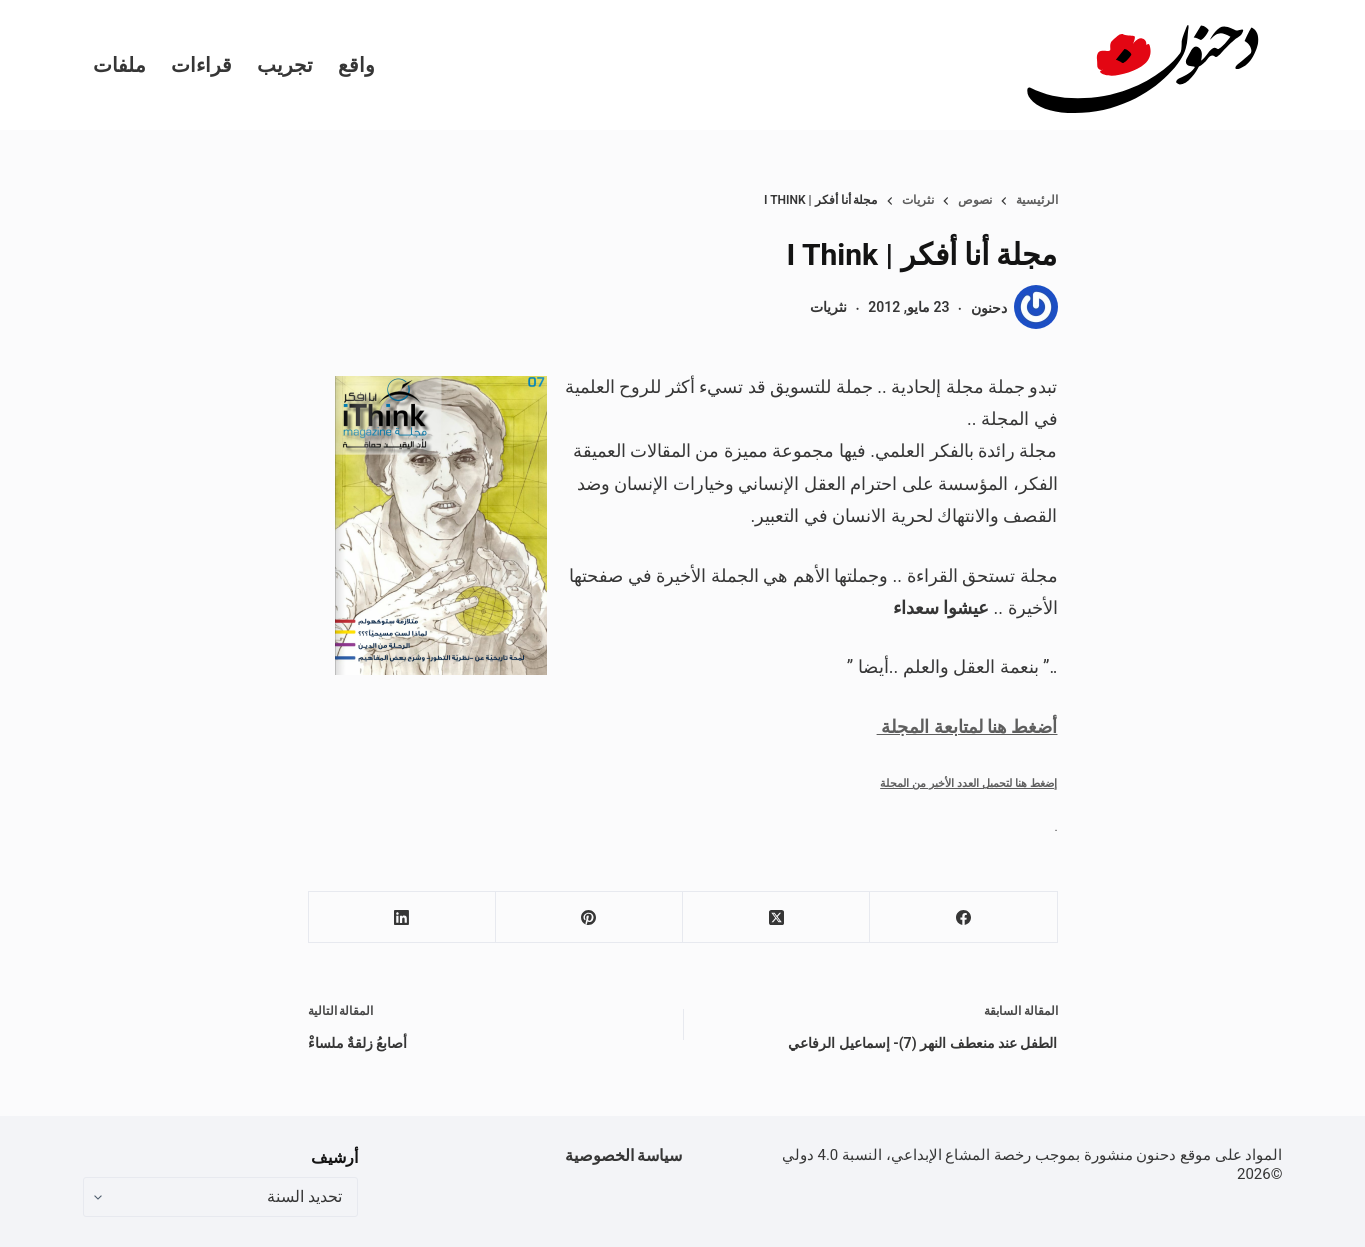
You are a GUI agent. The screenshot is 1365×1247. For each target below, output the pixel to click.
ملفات (119, 65)
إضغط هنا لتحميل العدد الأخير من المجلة (968, 783)
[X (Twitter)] (775, 917)
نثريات (828, 307)
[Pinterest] (588, 917)
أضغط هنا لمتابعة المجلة (967, 726)
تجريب (285, 65)
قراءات (201, 65)
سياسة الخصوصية (624, 1155)
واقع (356, 65)
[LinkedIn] (401, 917)
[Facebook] (962, 917)
